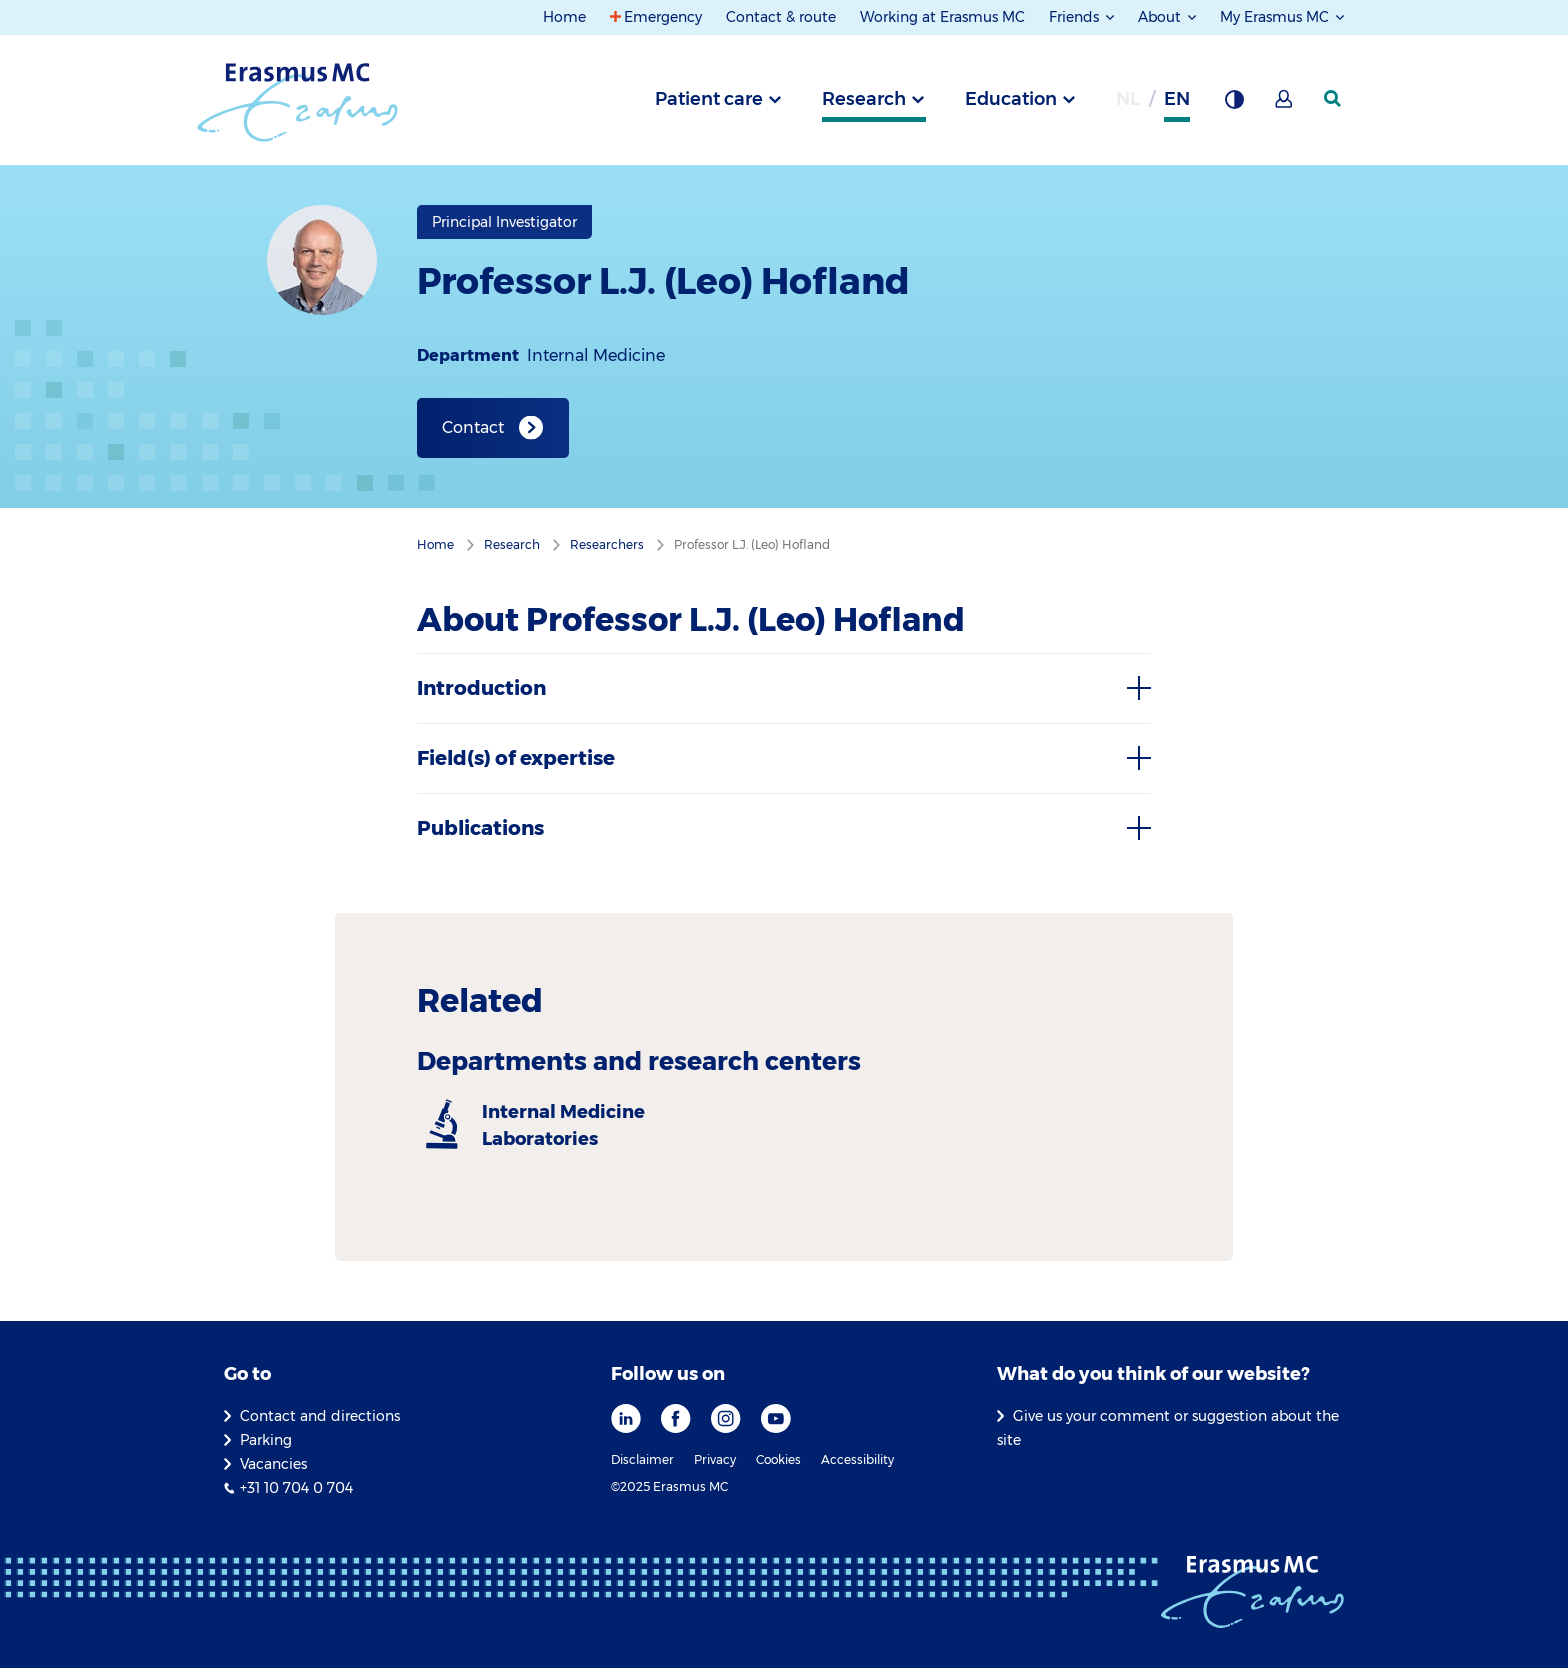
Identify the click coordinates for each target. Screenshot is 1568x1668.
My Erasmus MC (1276, 17)
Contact (473, 427)
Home (564, 17)
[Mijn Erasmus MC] (1285, 105)
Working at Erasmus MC (942, 17)
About (1161, 17)
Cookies (778, 1459)
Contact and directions (320, 1416)
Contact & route (781, 17)
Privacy (715, 1459)
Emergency (663, 17)
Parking (266, 1440)
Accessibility (857, 1459)
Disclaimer (642, 1459)
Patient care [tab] (709, 99)
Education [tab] (1011, 99)
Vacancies (273, 1464)
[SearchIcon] (1334, 99)
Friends (1076, 17)
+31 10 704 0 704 (296, 1488)
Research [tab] (864, 99)
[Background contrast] (1234, 105)
